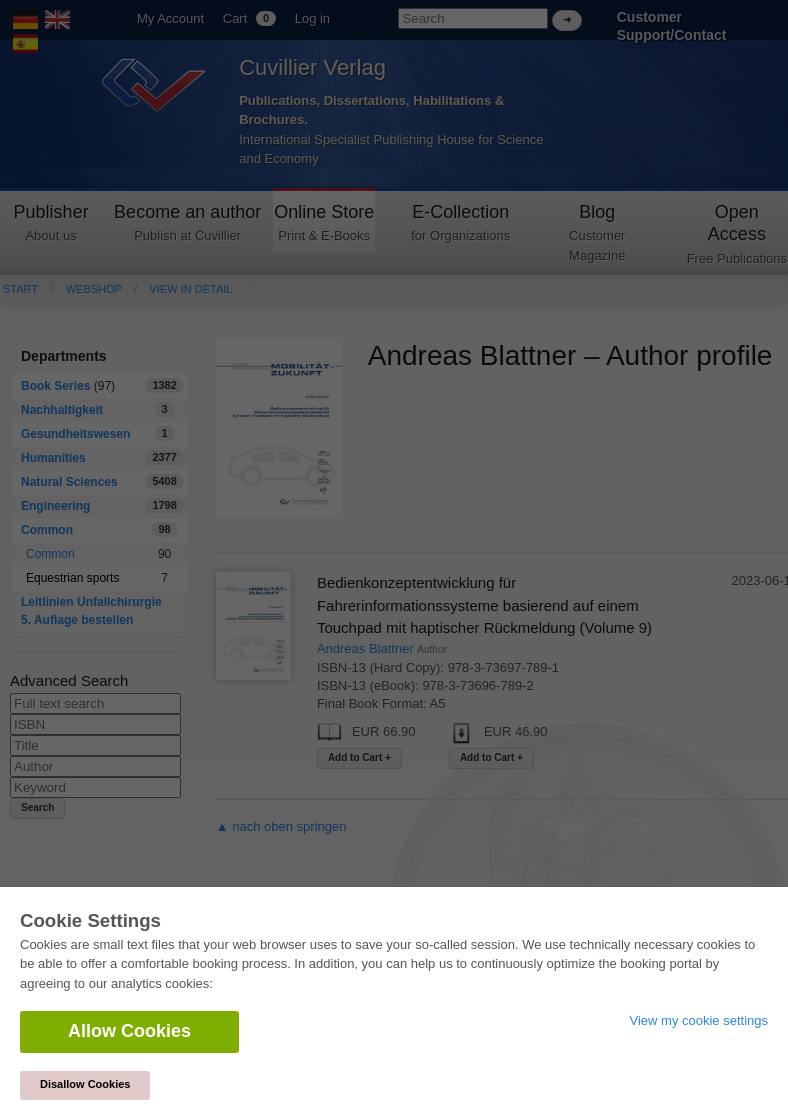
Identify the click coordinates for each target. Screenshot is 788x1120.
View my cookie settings (699, 1020)
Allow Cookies (129, 1031)
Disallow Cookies (85, 1084)
